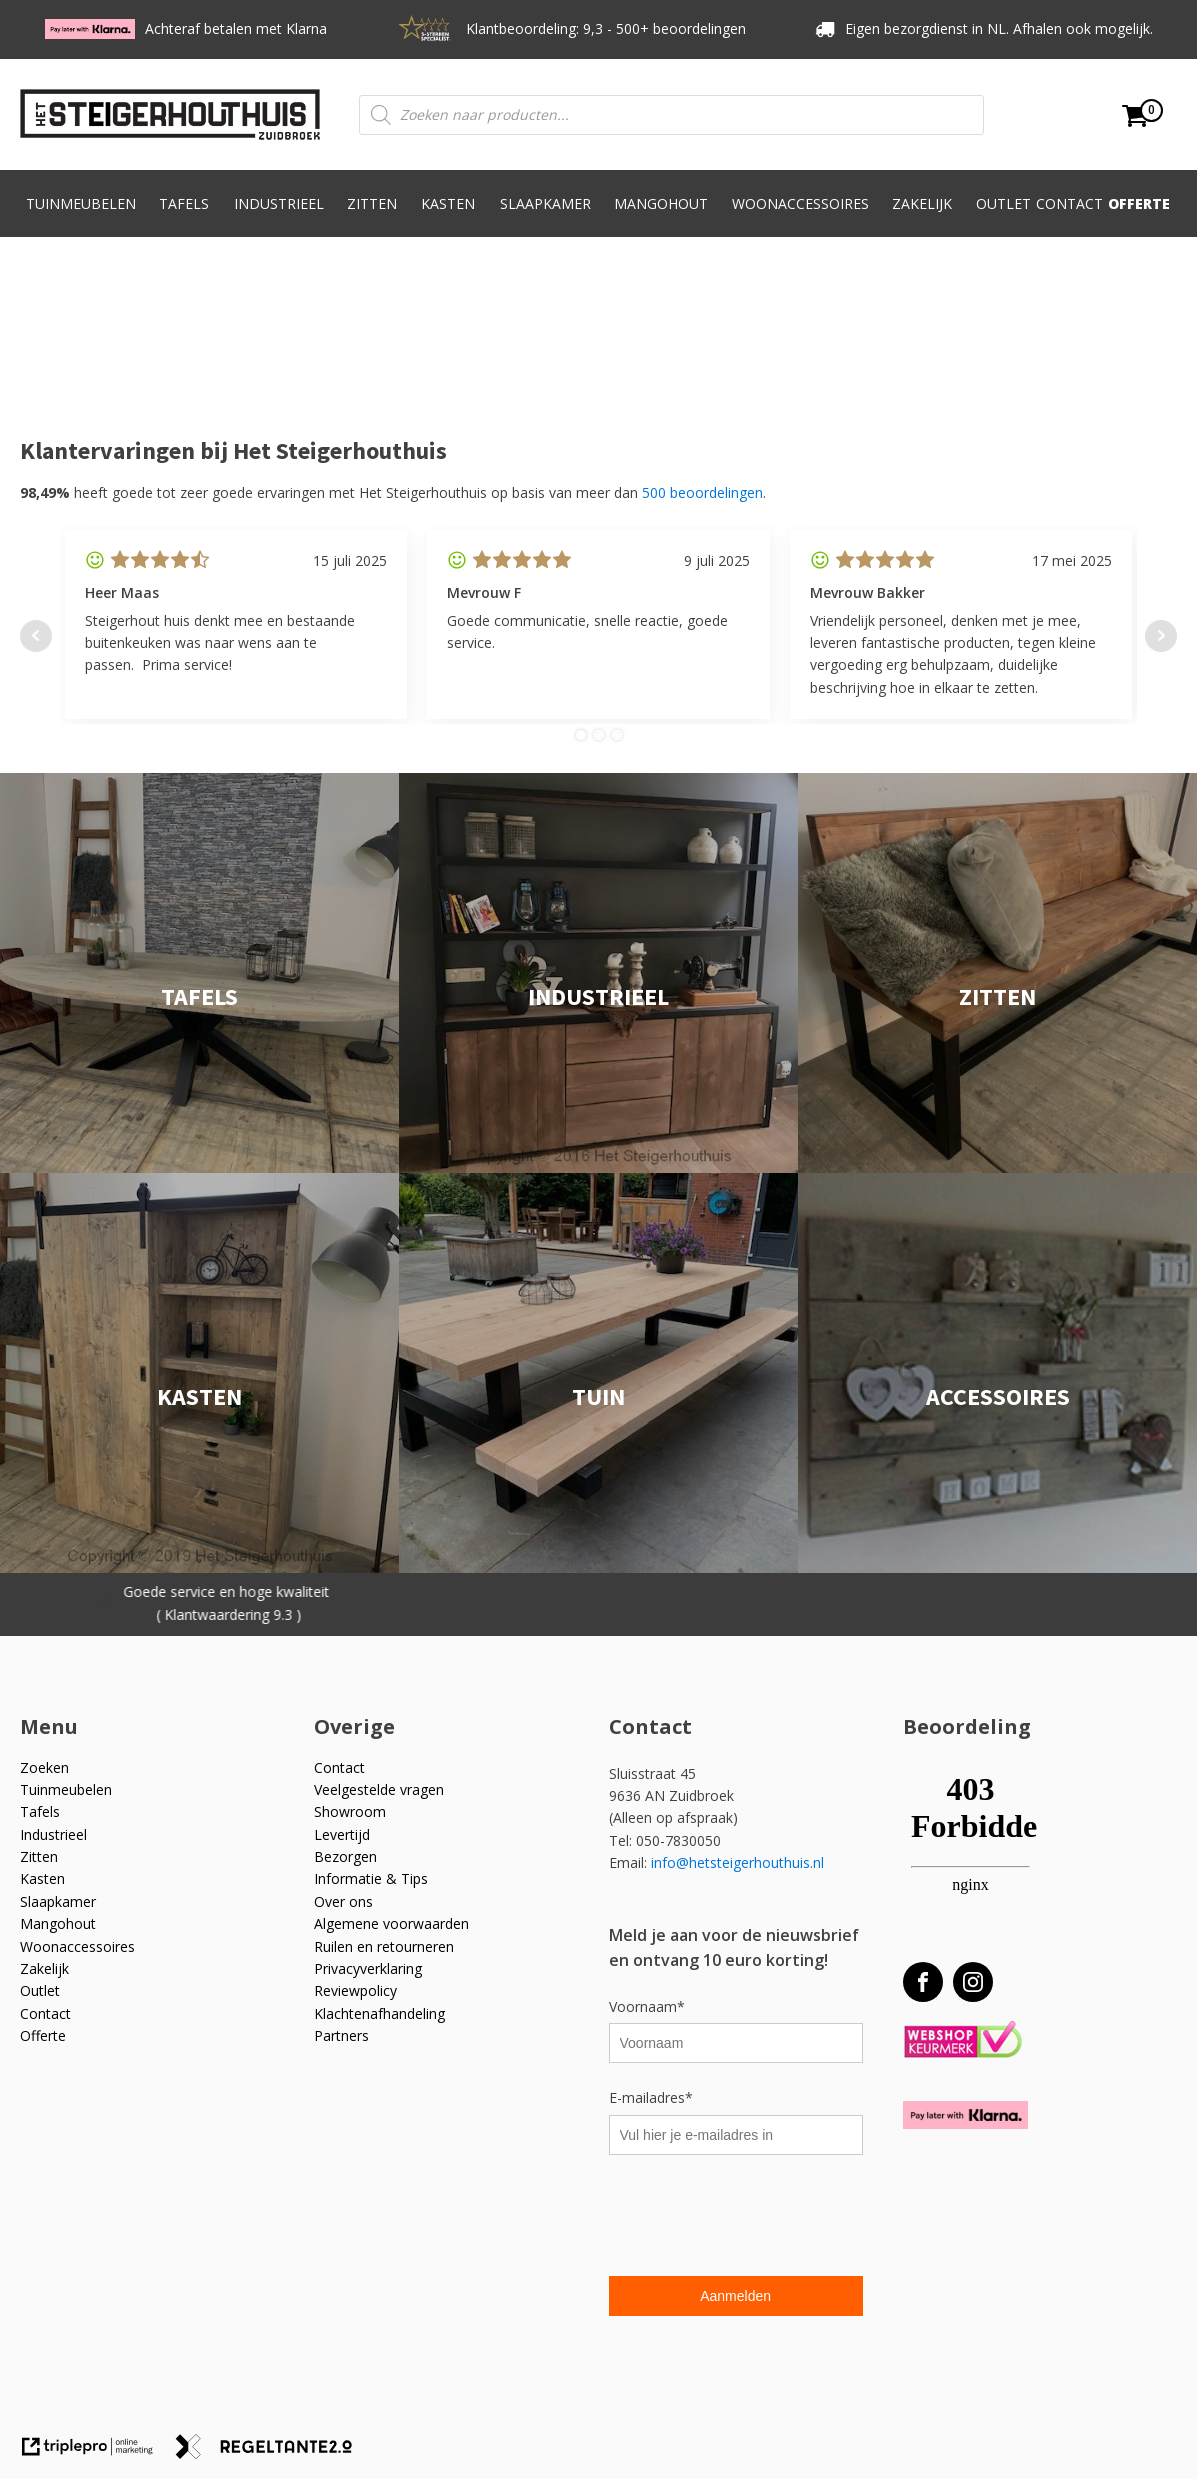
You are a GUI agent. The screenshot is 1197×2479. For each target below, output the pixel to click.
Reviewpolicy (355, 1990)
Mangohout (661, 215)
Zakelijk (922, 215)
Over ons (343, 1901)
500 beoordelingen (702, 492)
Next (1161, 636)
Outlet (1003, 203)
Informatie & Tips (371, 1878)
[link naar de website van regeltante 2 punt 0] (271, 2453)
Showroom (350, 1811)
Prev (36, 636)
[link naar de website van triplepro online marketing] (97, 2453)
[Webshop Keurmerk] (962, 2040)
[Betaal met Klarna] (965, 2114)
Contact (1069, 203)
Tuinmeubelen (81, 215)
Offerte (1139, 203)
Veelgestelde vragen (379, 1789)
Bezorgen (345, 1856)
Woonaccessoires (800, 215)
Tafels (184, 215)
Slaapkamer (545, 215)
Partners (341, 2035)
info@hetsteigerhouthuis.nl (737, 1862)
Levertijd (342, 1834)
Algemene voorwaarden (391, 1923)
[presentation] (761, 2218)
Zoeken (44, 1767)
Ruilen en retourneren (384, 1946)
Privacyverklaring (368, 1968)
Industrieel (279, 215)
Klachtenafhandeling (379, 2013)
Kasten (448, 215)
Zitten (372, 215)
